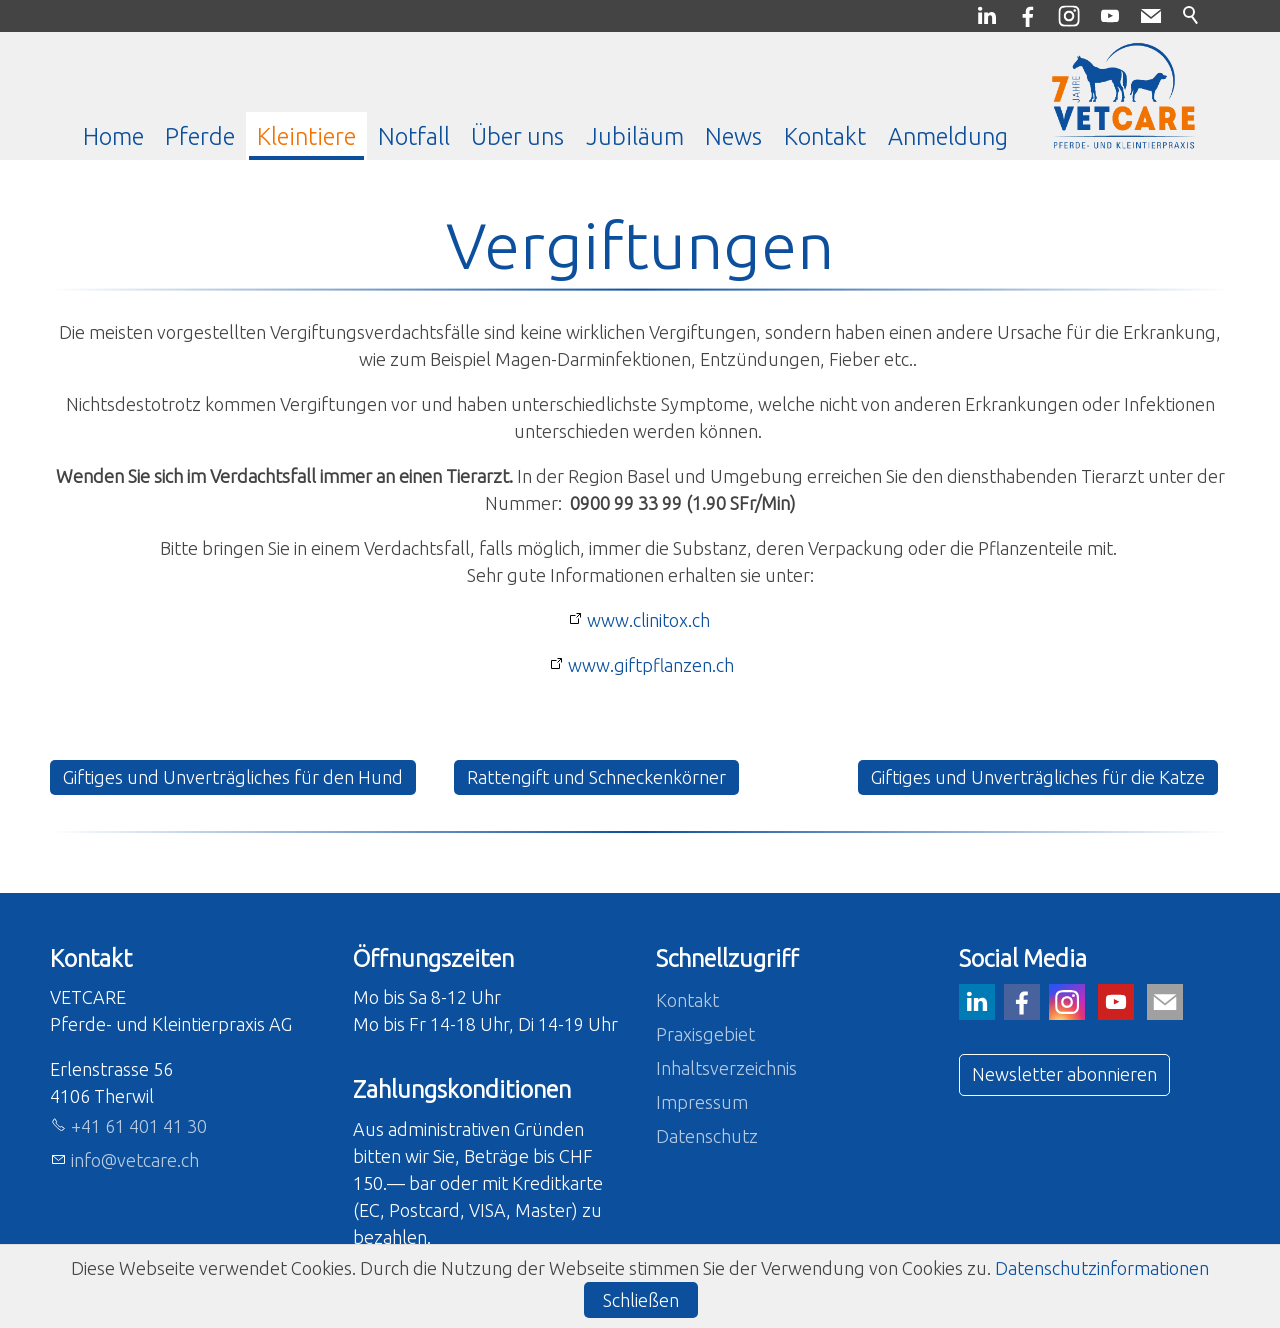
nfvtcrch (135, 1160)
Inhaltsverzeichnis (726, 1068)
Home (113, 136)
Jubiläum (635, 136)
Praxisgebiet (705, 1034)
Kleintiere (306, 136)
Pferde (200, 136)
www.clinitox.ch (648, 620)
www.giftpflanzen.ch (651, 665)
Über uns (517, 136)
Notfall (414, 136)
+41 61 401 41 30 (139, 1126)
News (733, 136)
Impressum (702, 1102)
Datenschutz (707, 1136)
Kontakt (825, 136)
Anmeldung (948, 136)
